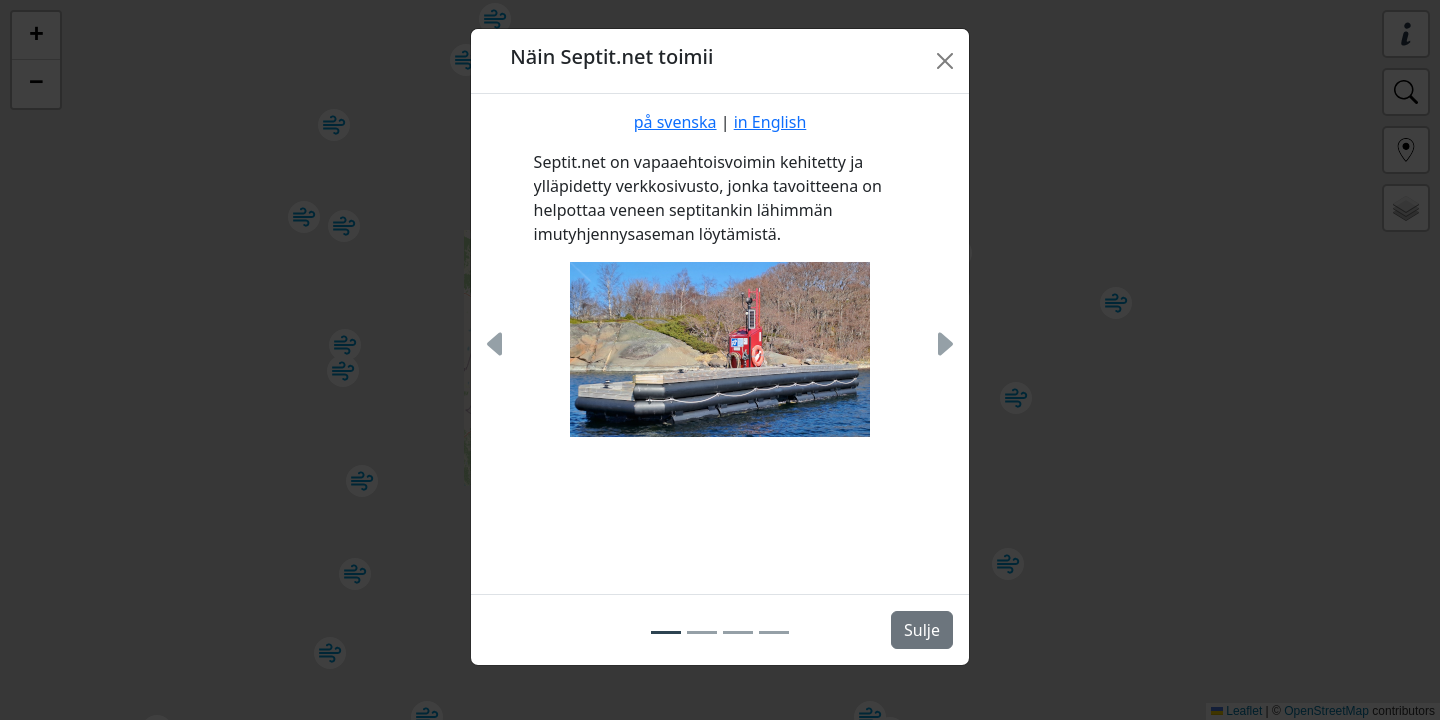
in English (770, 122)
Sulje (922, 630)
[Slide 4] (774, 632)
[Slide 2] (702, 632)
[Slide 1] (666, 632)
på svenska (675, 122)
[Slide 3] (738, 632)
